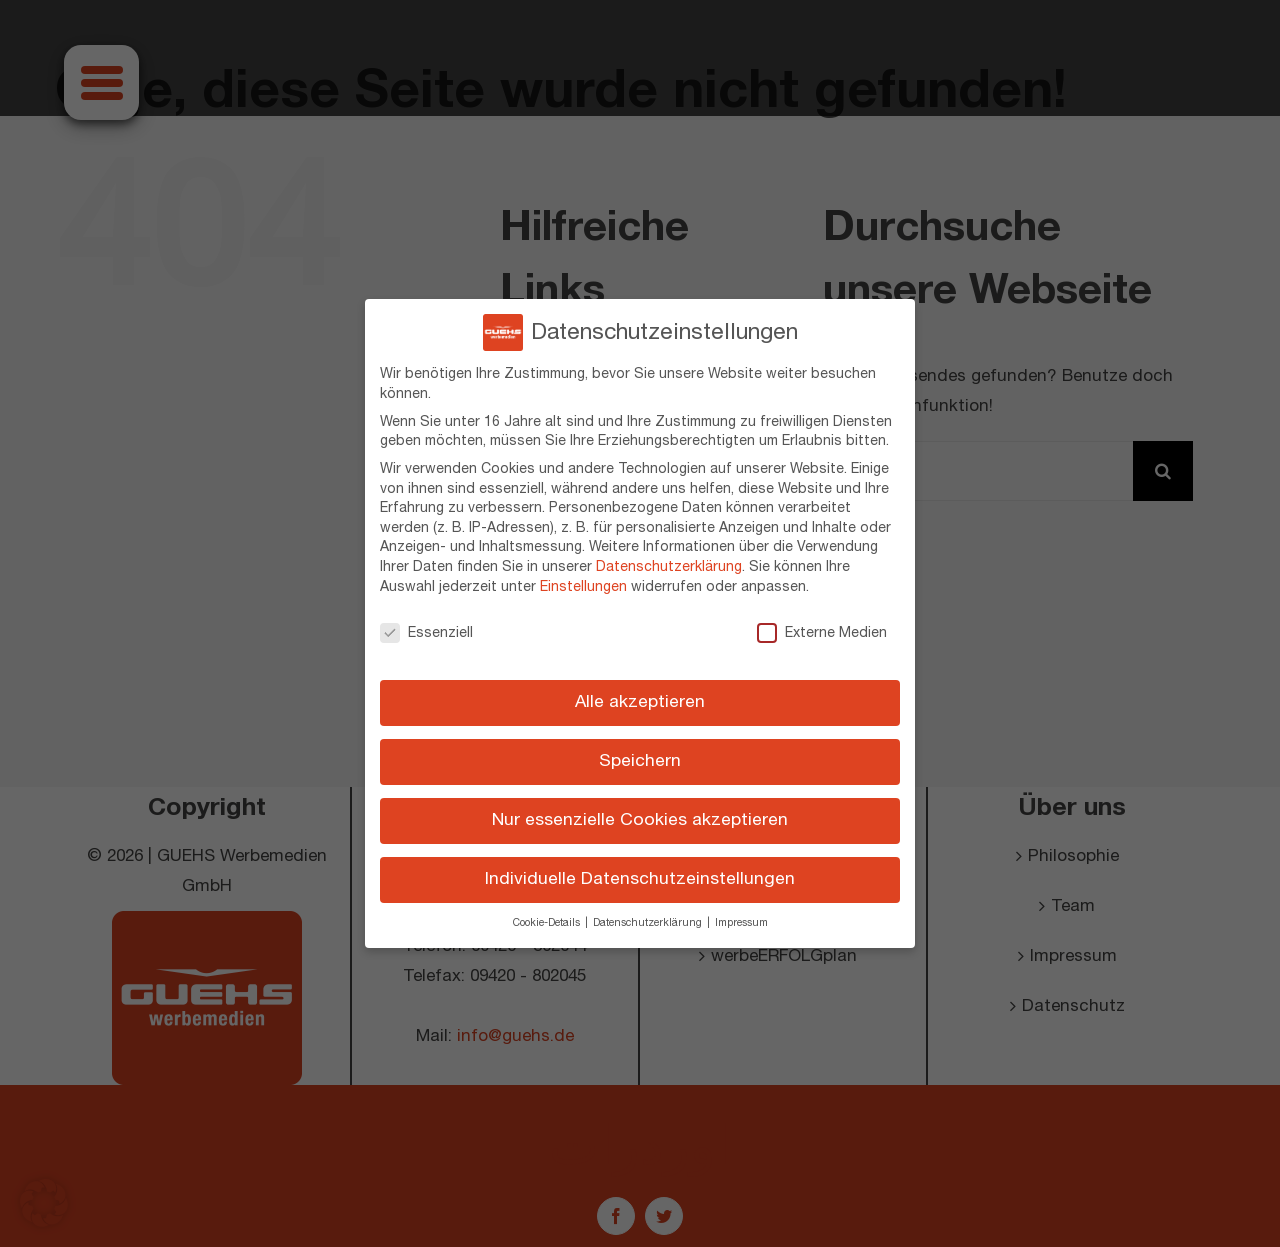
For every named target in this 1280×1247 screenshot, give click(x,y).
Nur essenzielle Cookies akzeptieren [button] (640, 820)
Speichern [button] (640, 761)
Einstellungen (583, 586)
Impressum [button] (741, 923)
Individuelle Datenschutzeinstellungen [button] (640, 879)
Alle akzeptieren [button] (640, 702)
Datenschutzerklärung (669, 566)
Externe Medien (822, 631)
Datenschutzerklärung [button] (649, 923)
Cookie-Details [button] (548, 923)
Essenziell (426, 631)
